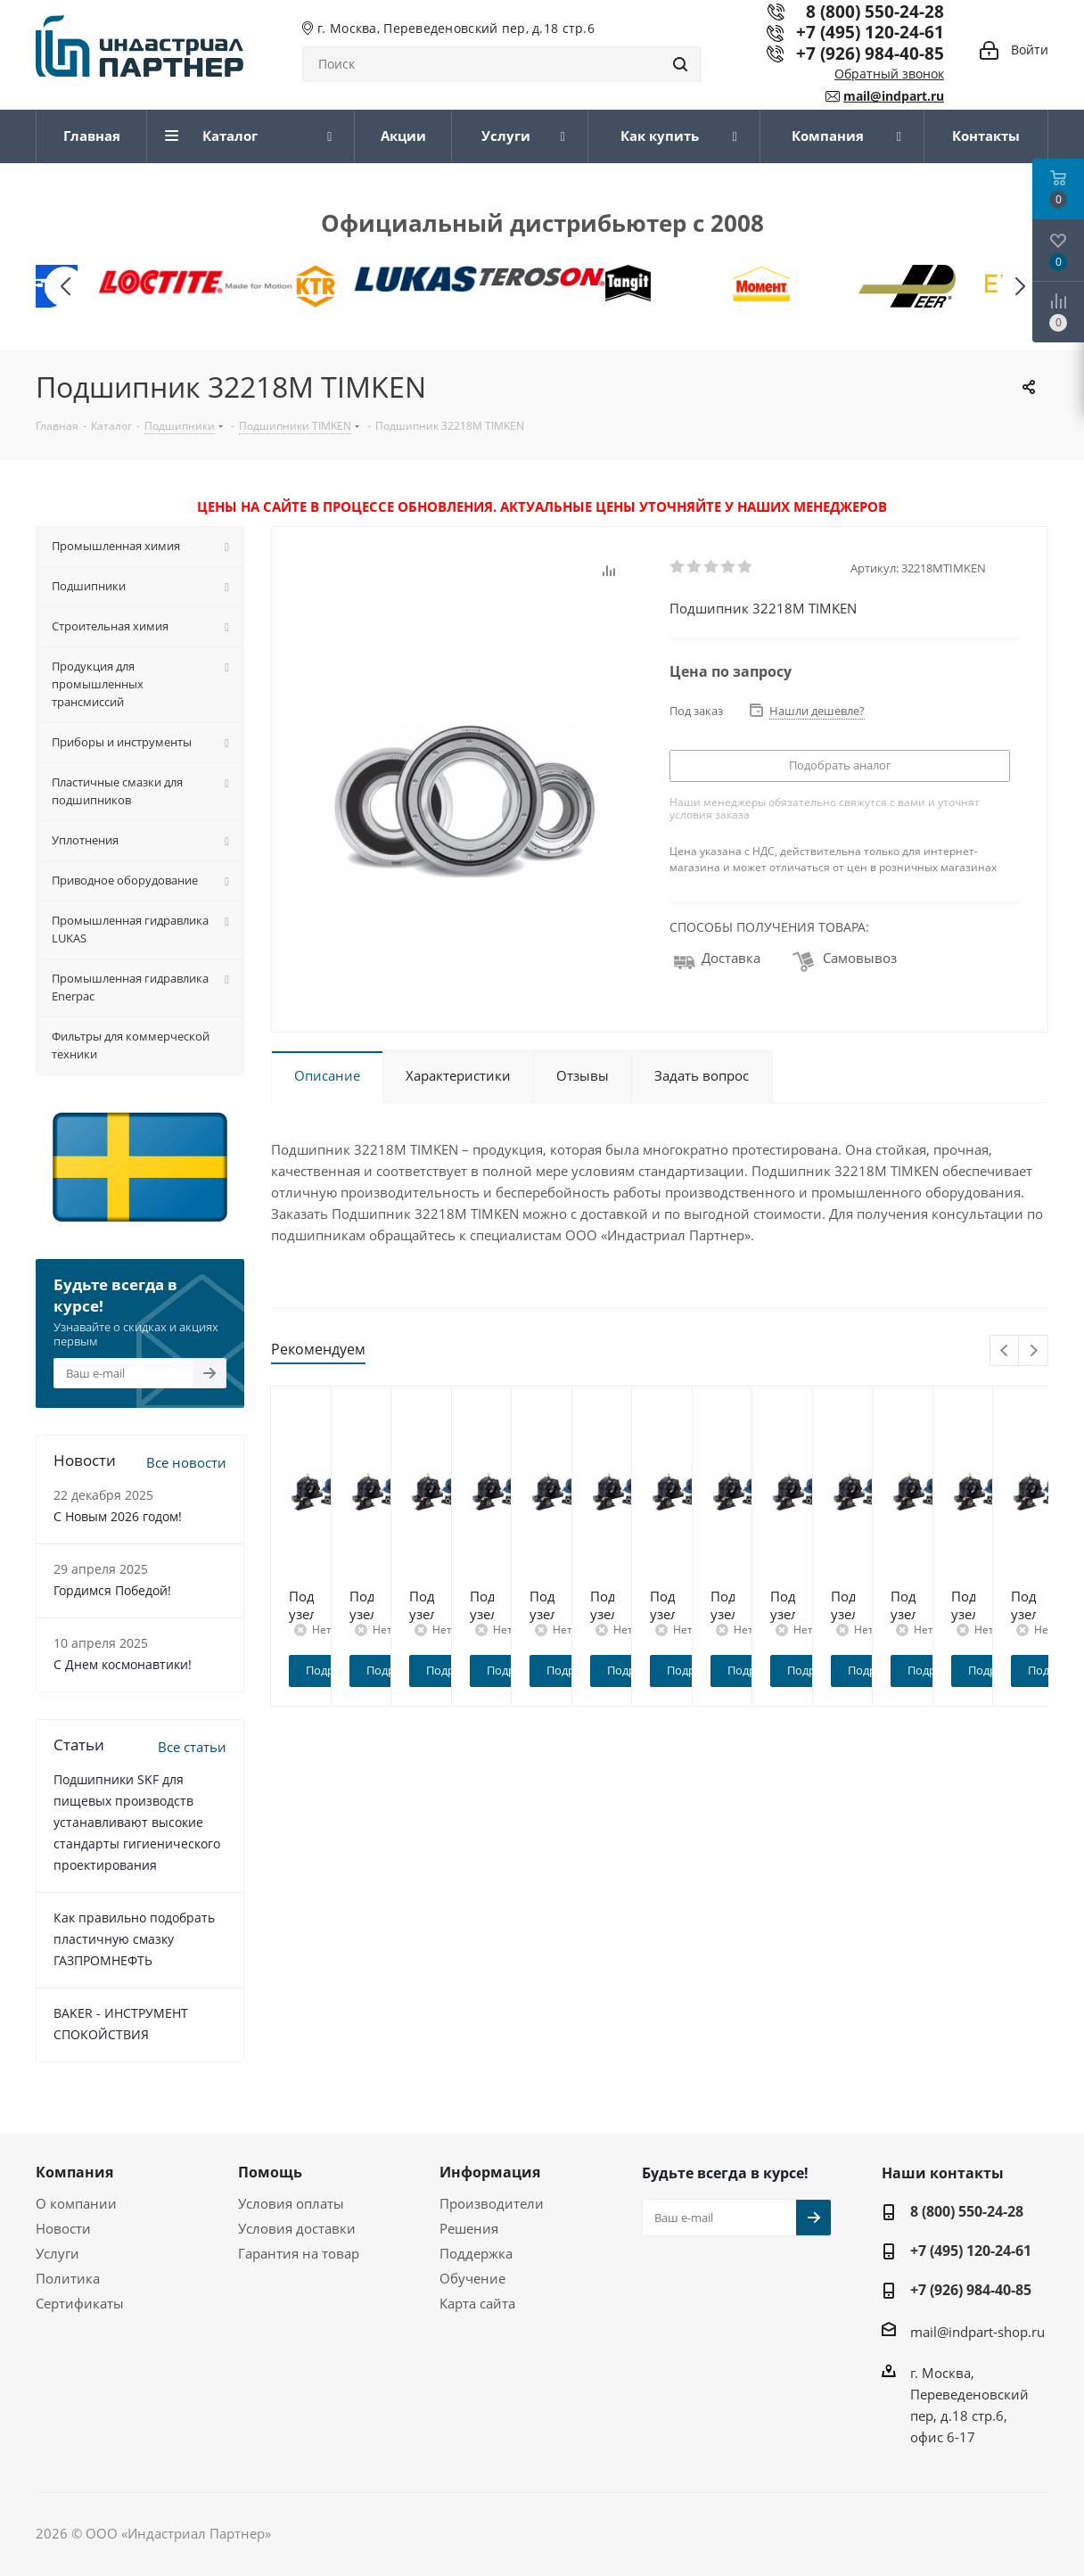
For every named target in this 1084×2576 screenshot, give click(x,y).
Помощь (270, 2172)
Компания (74, 2172)
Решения (468, 2228)
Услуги (57, 2253)
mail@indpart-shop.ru (977, 2332)
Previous (1005, 1351)
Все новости (186, 1462)
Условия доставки (297, 2228)
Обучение (472, 2278)
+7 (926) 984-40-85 (870, 53)
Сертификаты (80, 2303)
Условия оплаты (291, 2203)
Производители (491, 2203)
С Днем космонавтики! (122, 1664)
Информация (489, 2172)
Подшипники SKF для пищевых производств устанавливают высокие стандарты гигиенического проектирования (136, 1822)
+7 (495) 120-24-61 (870, 32)
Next (1033, 1351)
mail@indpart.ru (893, 95)
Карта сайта (477, 2303)
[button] (1019, 287)
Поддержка (476, 2253)
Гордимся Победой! (112, 1590)
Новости (63, 2228)
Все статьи (192, 1747)
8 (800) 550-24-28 (966, 2211)
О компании (76, 2203)
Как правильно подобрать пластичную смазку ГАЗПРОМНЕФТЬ (134, 1939)
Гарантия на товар (298, 2253)
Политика (68, 2278)
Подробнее (368, 1670)
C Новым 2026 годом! (117, 1516)
